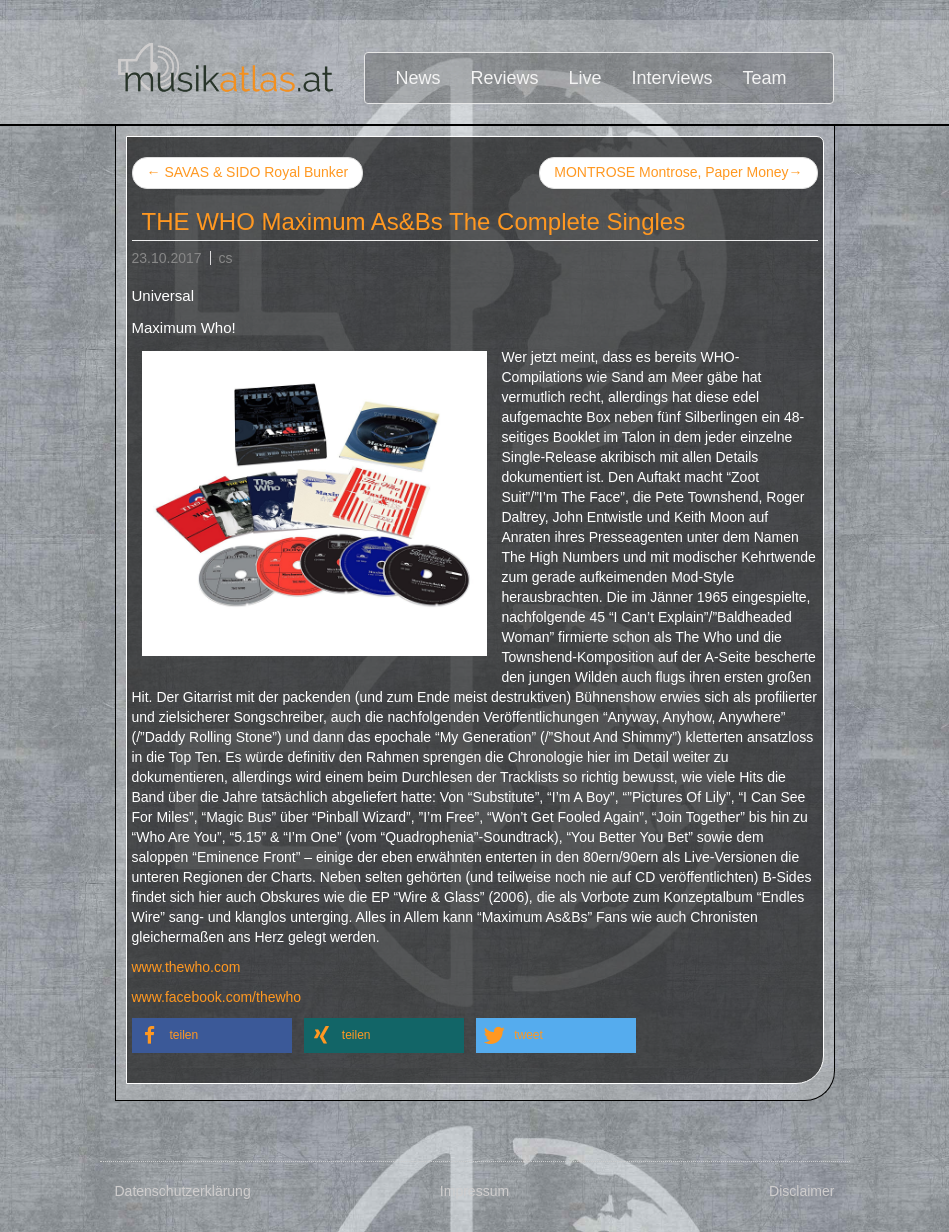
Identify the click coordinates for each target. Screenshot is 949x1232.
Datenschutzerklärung (183, 1191)
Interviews (672, 78)
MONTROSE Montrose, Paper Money (678, 173)
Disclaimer (801, 1191)
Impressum (474, 1191)
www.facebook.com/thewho (217, 997)
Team (765, 78)
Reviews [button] (505, 78)
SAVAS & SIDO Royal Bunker (248, 172)
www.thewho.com (186, 967)
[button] (212, 1035)
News (417, 78)
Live (585, 78)
